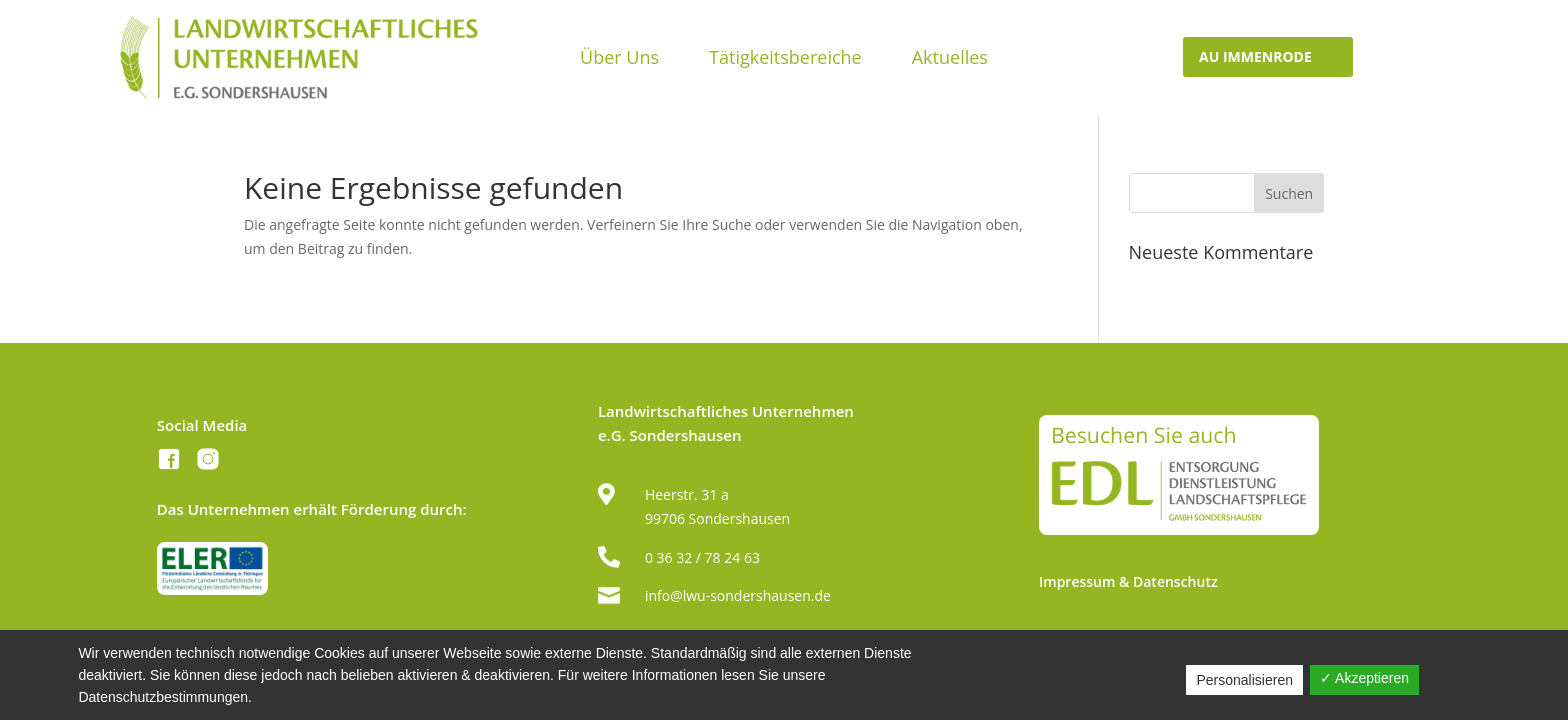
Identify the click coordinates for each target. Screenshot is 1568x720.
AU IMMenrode (1255, 56)
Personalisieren (1244, 680)
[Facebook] (169, 462)
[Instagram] (208, 462)
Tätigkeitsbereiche (785, 59)
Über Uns (619, 59)
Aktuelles (950, 59)
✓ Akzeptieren (1364, 678)
